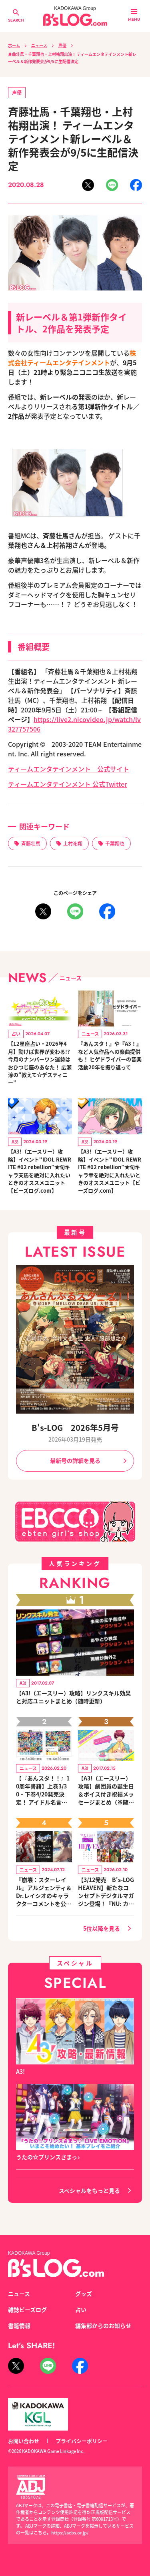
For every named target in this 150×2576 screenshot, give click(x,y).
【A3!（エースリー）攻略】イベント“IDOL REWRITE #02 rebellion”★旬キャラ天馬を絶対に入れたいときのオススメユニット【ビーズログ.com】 (39, 1171)
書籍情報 (19, 2325)
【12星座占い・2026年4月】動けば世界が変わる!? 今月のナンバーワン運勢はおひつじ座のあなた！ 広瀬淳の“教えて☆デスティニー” (40, 1063)
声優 (62, 45)
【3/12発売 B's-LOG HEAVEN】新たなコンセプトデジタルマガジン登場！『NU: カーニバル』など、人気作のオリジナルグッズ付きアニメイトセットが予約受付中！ (106, 1892)
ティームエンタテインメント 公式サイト (68, 769)
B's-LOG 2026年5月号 (75, 1427)
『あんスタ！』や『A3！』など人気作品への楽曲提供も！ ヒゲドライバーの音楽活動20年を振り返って (110, 1055)
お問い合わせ (23, 2441)
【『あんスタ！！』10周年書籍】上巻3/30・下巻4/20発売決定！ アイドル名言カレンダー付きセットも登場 (44, 1790)
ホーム (14, 45)
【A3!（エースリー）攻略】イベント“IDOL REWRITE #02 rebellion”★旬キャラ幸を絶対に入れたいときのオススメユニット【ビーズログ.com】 (109, 1171)
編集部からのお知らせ (103, 2325)
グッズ (83, 2294)
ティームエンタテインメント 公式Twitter (67, 784)
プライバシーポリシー (82, 2441)
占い (80, 2309)
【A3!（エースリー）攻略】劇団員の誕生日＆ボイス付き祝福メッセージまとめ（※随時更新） (106, 1790)
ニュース (39, 45)
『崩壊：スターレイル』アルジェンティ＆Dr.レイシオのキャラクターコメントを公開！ (44, 1892)
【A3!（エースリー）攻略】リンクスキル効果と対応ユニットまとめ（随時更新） (73, 1697)
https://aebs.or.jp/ (69, 2532)
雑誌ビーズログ (27, 2309)
